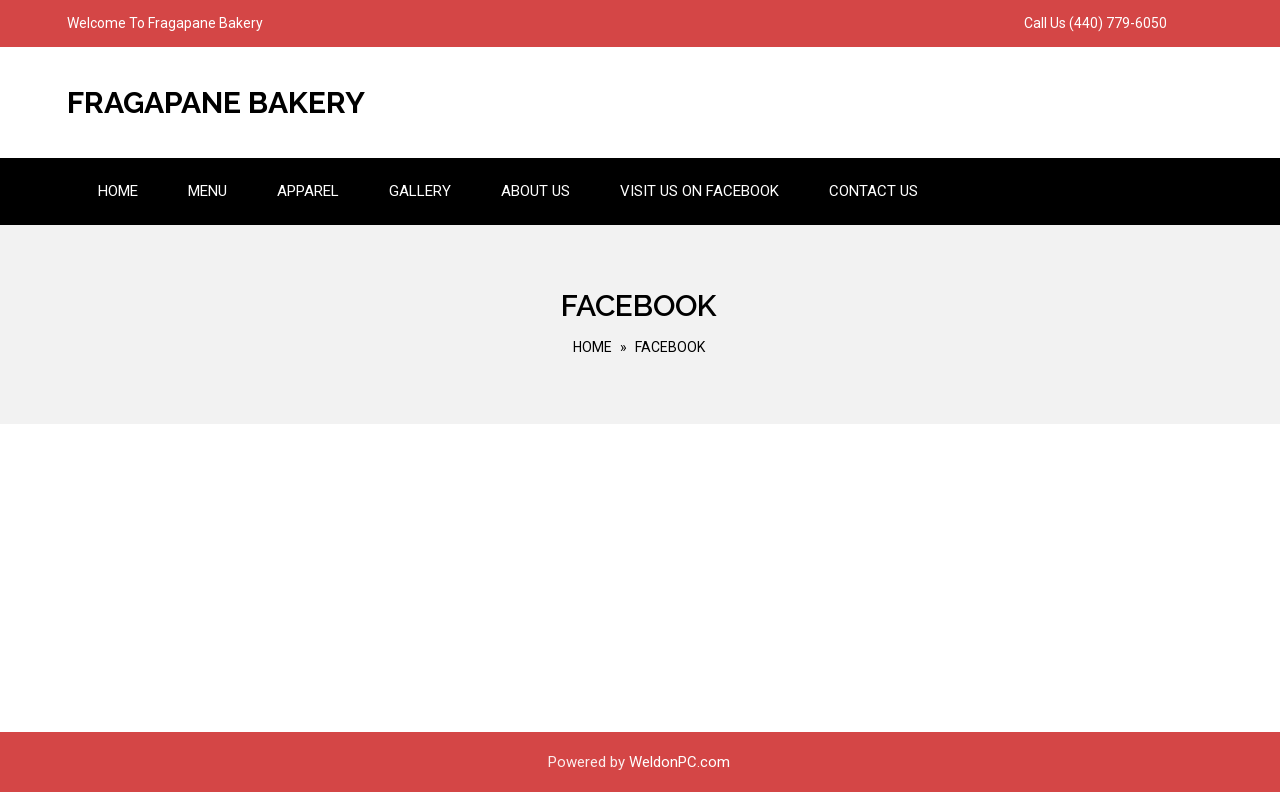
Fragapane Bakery (216, 102)
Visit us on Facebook (699, 191)
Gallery (420, 191)
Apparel (308, 191)
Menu (207, 191)
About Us (535, 191)
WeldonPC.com (679, 762)
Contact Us (873, 191)
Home (118, 191)
